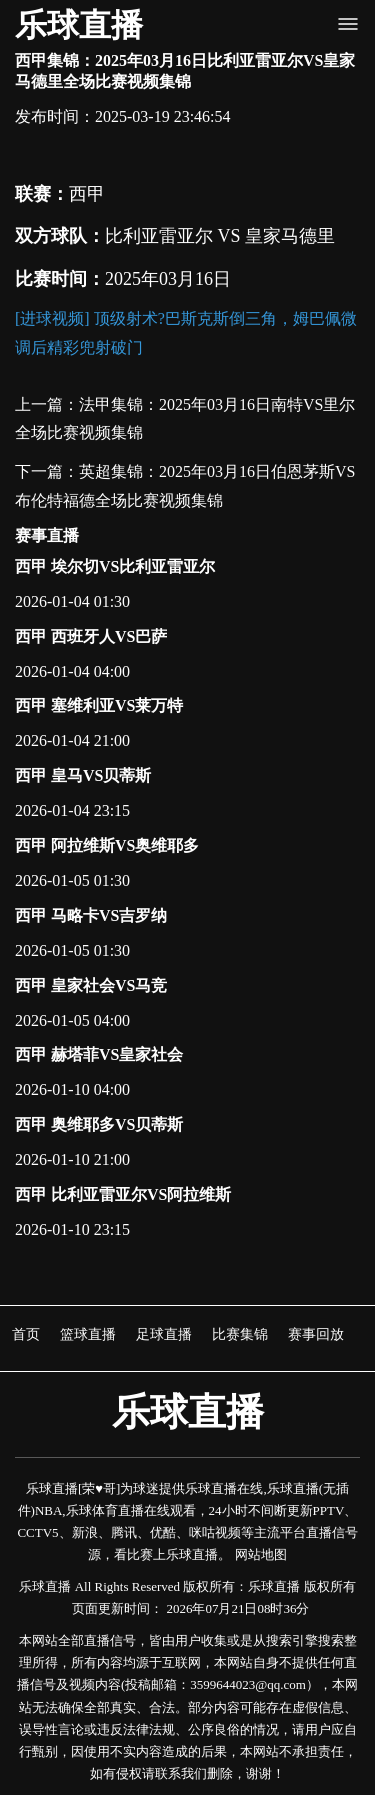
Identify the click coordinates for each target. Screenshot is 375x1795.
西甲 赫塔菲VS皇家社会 (99, 1054)
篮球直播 (88, 1334)
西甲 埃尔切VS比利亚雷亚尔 (115, 566)
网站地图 (261, 1554)
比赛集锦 (240, 1334)
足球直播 (164, 1334)
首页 (26, 1334)
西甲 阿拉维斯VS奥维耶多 (107, 845)
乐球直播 (79, 25)
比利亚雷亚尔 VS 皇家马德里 (220, 236)
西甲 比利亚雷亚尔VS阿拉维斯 (123, 1194)
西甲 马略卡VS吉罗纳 (91, 915)
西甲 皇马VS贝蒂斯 (83, 775)
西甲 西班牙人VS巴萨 (91, 636)
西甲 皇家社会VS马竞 (91, 985)
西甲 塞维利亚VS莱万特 (99, 705)
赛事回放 (316, 1334)
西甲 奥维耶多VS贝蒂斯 (99, 1124)
